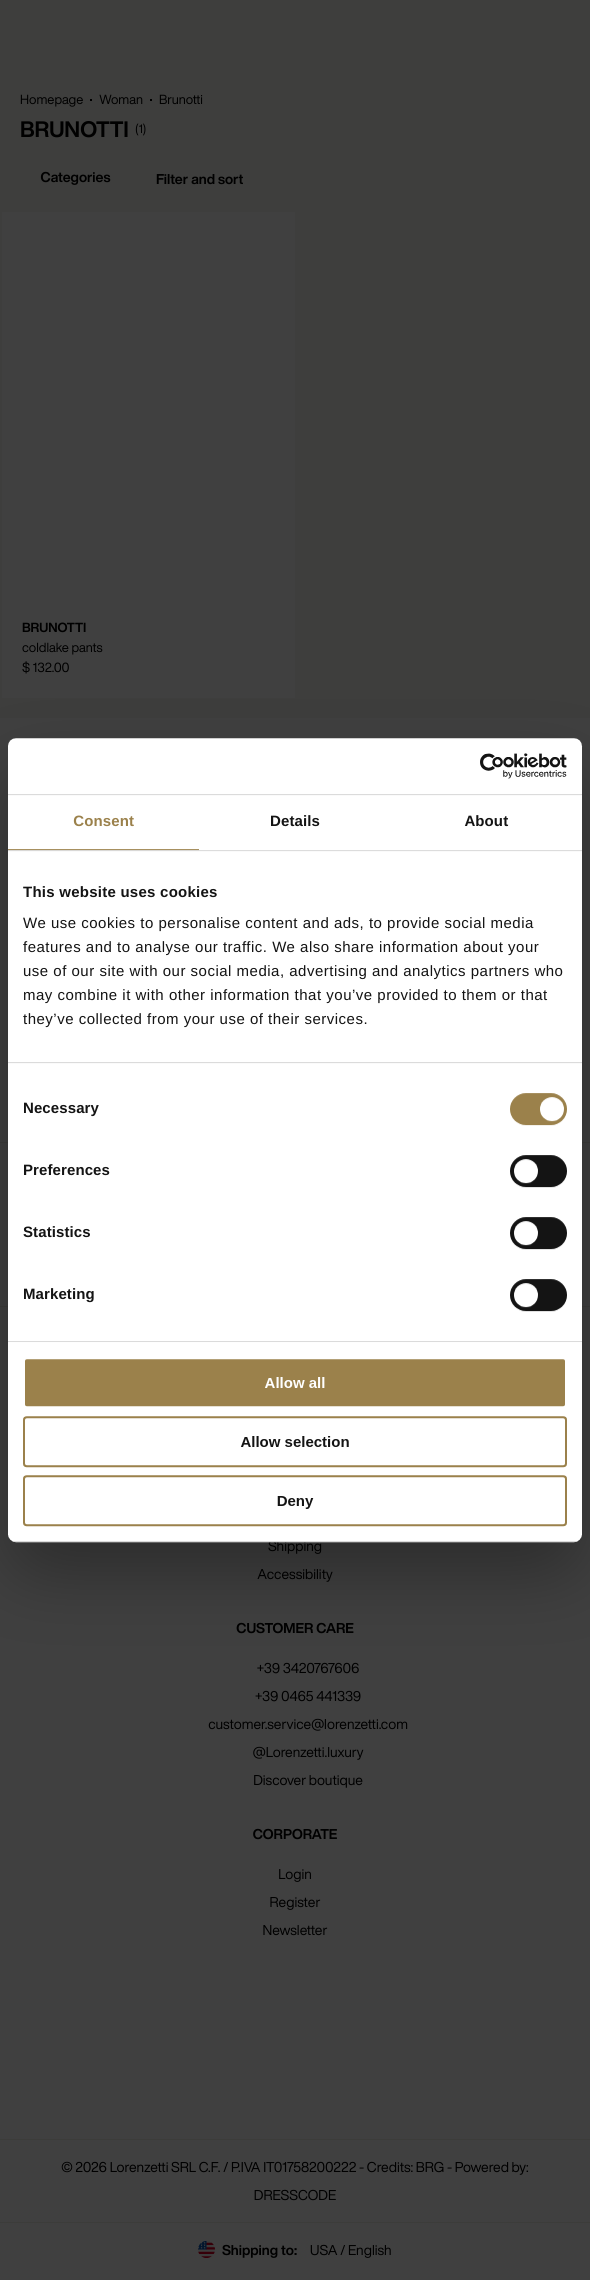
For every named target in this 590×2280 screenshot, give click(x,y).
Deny (295, 1500)
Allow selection (294, 1441)
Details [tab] (295, 821)
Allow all (295, 1382)
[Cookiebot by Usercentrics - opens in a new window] (479, 766)
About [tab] (486, 821)
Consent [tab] (103, 821)
